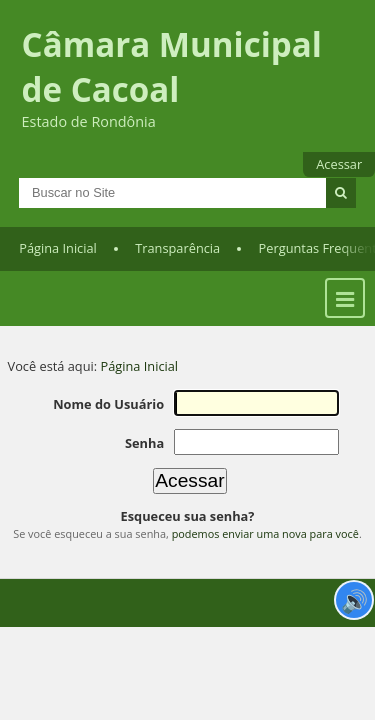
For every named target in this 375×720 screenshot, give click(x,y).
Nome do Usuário (114, 416)
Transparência (177, 261)
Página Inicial (58, 261)
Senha (149, 454)
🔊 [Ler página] (354, 600)
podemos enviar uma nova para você (265, 543)
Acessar (339, 164)
